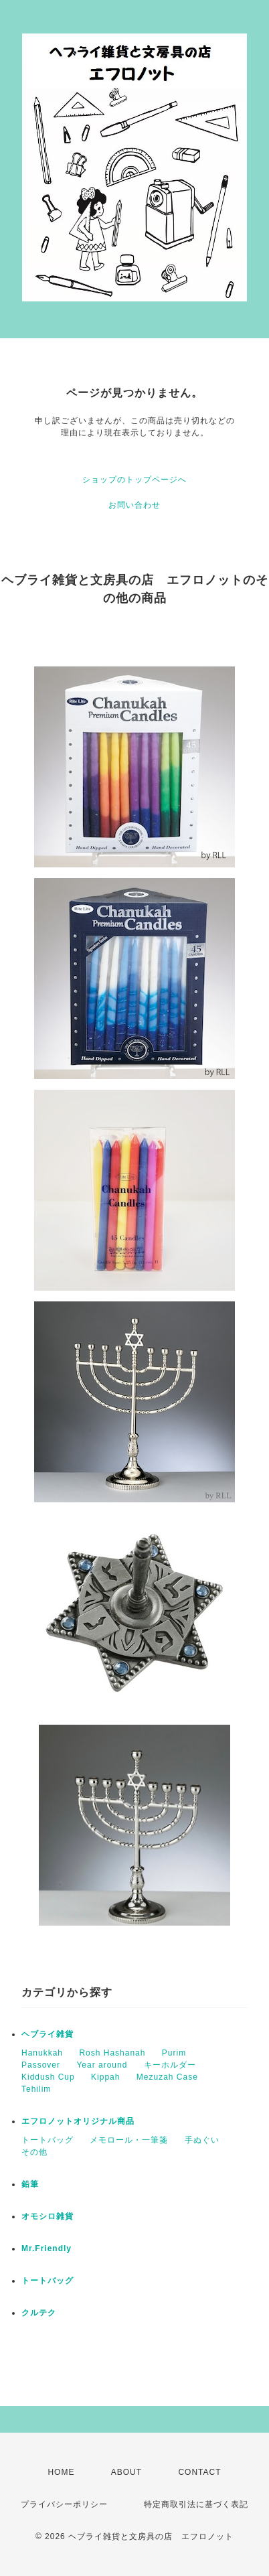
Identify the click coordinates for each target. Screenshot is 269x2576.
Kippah (105, 2077)
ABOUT (126, 2472)
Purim (174, 2053)
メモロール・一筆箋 (129, 2140)
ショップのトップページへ (134, 479)
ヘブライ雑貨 (47, 2034)
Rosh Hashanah (112, 2053)
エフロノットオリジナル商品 (77, 2121)
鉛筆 (30, 2184)
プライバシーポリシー (64, 2504)
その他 (34, 2152)
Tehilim (36, 2089)
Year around (101, 2065)
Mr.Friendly (46, 2248)
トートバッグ (47, 2140)
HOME (61, 2472)
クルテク (38, 2312)
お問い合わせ (134, 505)
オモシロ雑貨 (47, 2216)
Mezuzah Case (167, 2077)
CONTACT (199, 2472)
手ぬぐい (202, 2140)
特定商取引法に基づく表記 (196, 2504)
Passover (40, 2065)
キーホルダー (170, 2065)
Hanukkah (42, 2053)
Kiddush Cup (48, 2077)
